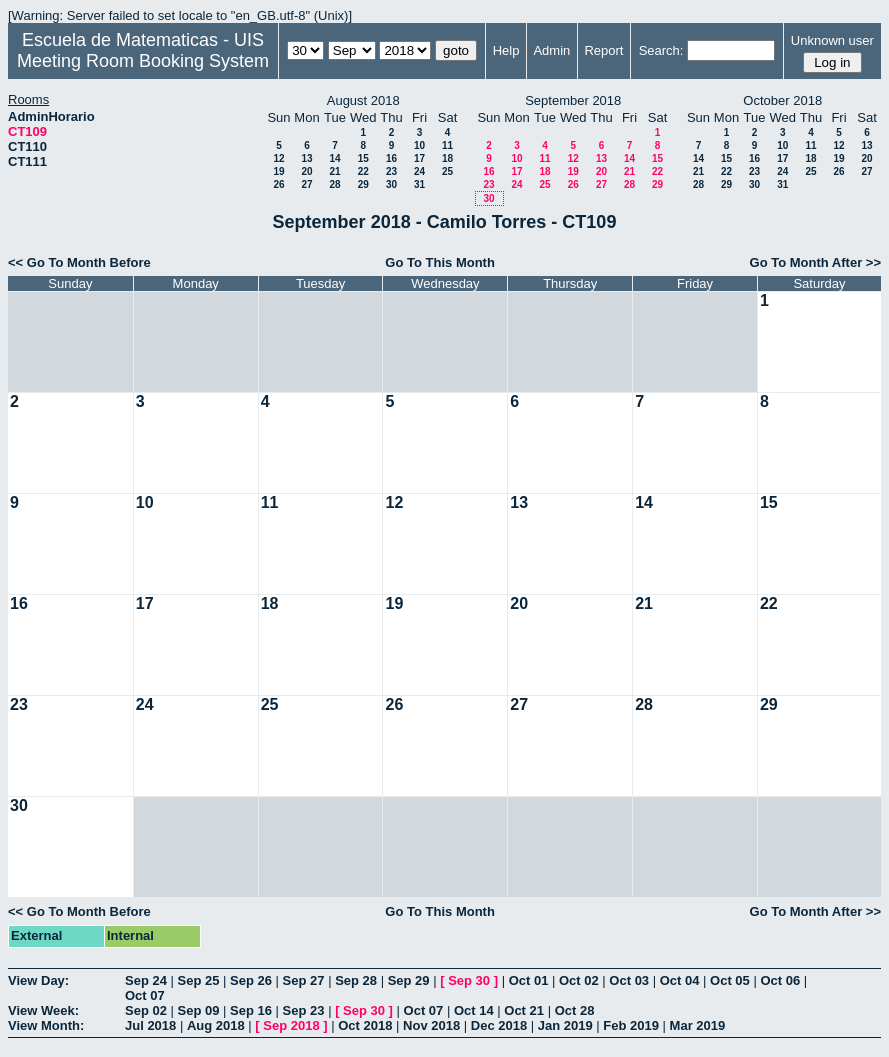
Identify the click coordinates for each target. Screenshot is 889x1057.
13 (306, 158)
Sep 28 (356, 980)
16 (391, 158)
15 (363, 158)
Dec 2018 (499, 1025)
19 (278, 171)
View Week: (43, 1010)
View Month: (46, 1025)
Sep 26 (251, 980)
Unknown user (832, 40)
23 (391, 171)
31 (419, 184)
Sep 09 (199, 1010)
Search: (661, 50)
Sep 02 (146, 1010)
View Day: (38, 980)
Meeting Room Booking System (143, 61)
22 (363, 171)
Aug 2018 (216, 1025)
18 (447, 158)
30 (391, 184)
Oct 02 (579, 980)
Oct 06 (780, 980)
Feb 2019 (631, 1025)
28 (334, 184)
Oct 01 (529, 980)
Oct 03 (629, 980)
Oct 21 (524, 1010)
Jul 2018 (150, 1025)
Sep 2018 (291, 1025)
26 (278, 184)
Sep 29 (409, 980)
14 (334, 158)
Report (603, 50)
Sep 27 (304, 980)
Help (506, 50)
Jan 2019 (565, 1025)
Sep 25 (199, 980)
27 (306, 184)
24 (419, 171)
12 (278, 158)
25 (447, 171)
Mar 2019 (698, 1025)
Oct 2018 (365, 1025)
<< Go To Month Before (79, 262)
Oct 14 (474, 1010)
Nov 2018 (431, 1025)
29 (363, 184)
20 (306, 171)
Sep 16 (251, 1010)
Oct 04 (680, 980)
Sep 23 (304, 1010)
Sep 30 (469, 980)
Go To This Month (440, 262)
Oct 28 (575, 1010)
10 (419, 145)
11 (447, 145)
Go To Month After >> (815, 262)
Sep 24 (146, 980)
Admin (551, 50)
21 (334, 171)
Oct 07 (145, 995)
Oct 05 (730, 980)
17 (419, 158)
